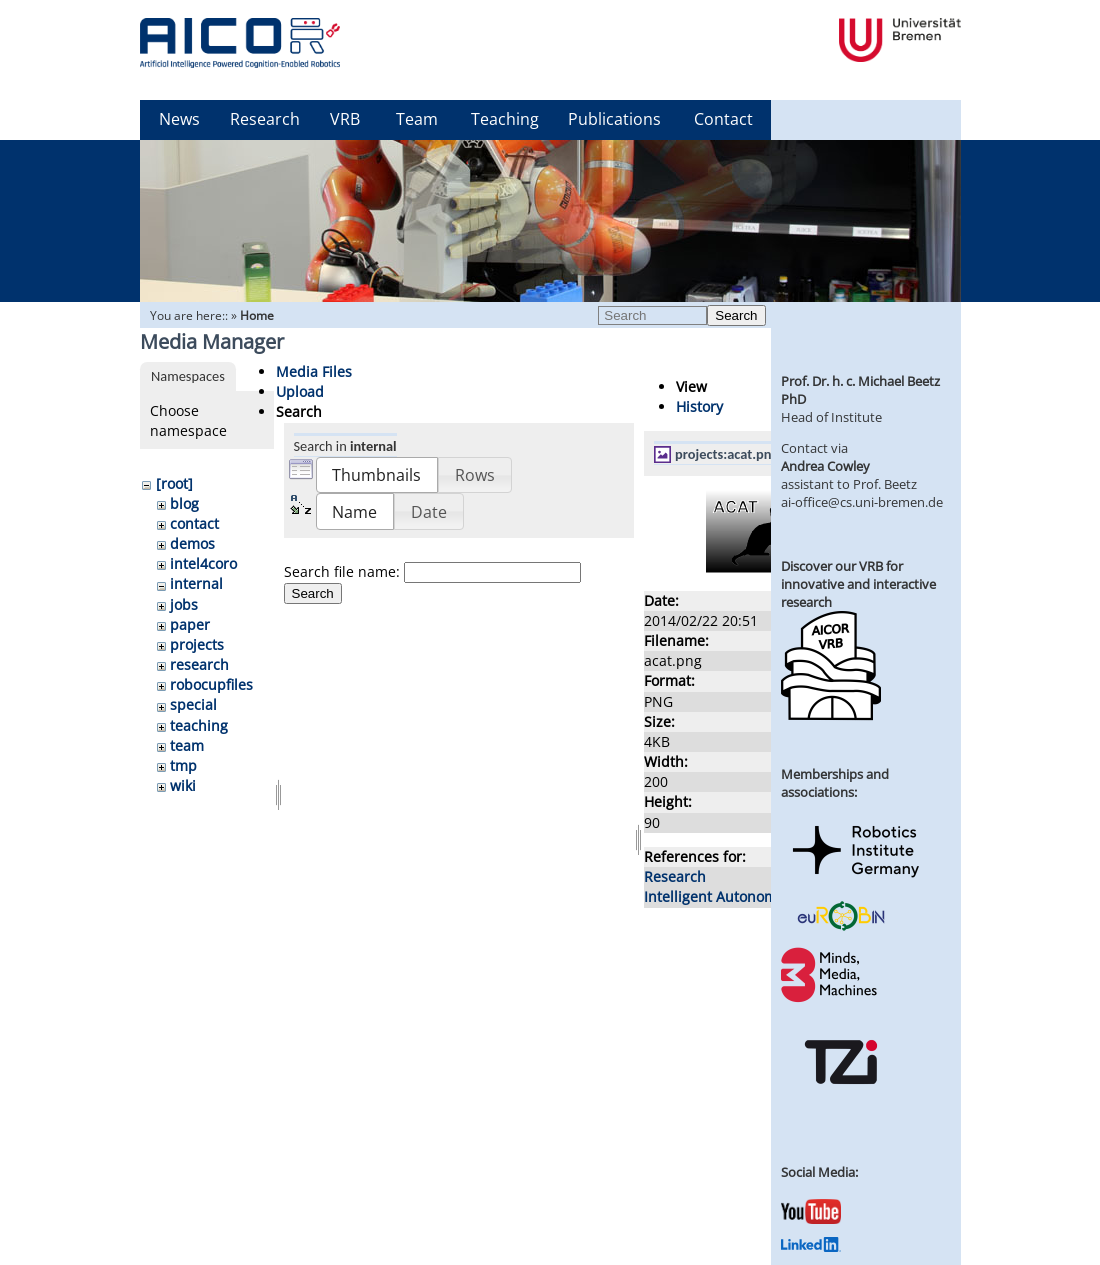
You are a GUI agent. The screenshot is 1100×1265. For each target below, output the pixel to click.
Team (417, 119)
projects (197, 644)
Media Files (314, 371)
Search (736, 315)
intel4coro (203, 563)
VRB (345, 119)
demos (192, 543)
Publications (614, 119)
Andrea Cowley (825, 466)
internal (196, 583)
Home (257, 315)
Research (265, 119)
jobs (184, 604)
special (193, 704)
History (699, 406)
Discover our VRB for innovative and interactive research (858, 584)
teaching (199, 725)
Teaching (505, 119)
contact (194, 523)
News (179, 119)
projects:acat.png (726, 454)
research (199, 664)
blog (184, 503)
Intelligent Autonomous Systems (752, 896)
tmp (183, 765)
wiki (183, 785)
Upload (300, 391)
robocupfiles (211, 684)
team (187, 745)
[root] (174, 483)
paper (190, 624)
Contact (723, 119)
